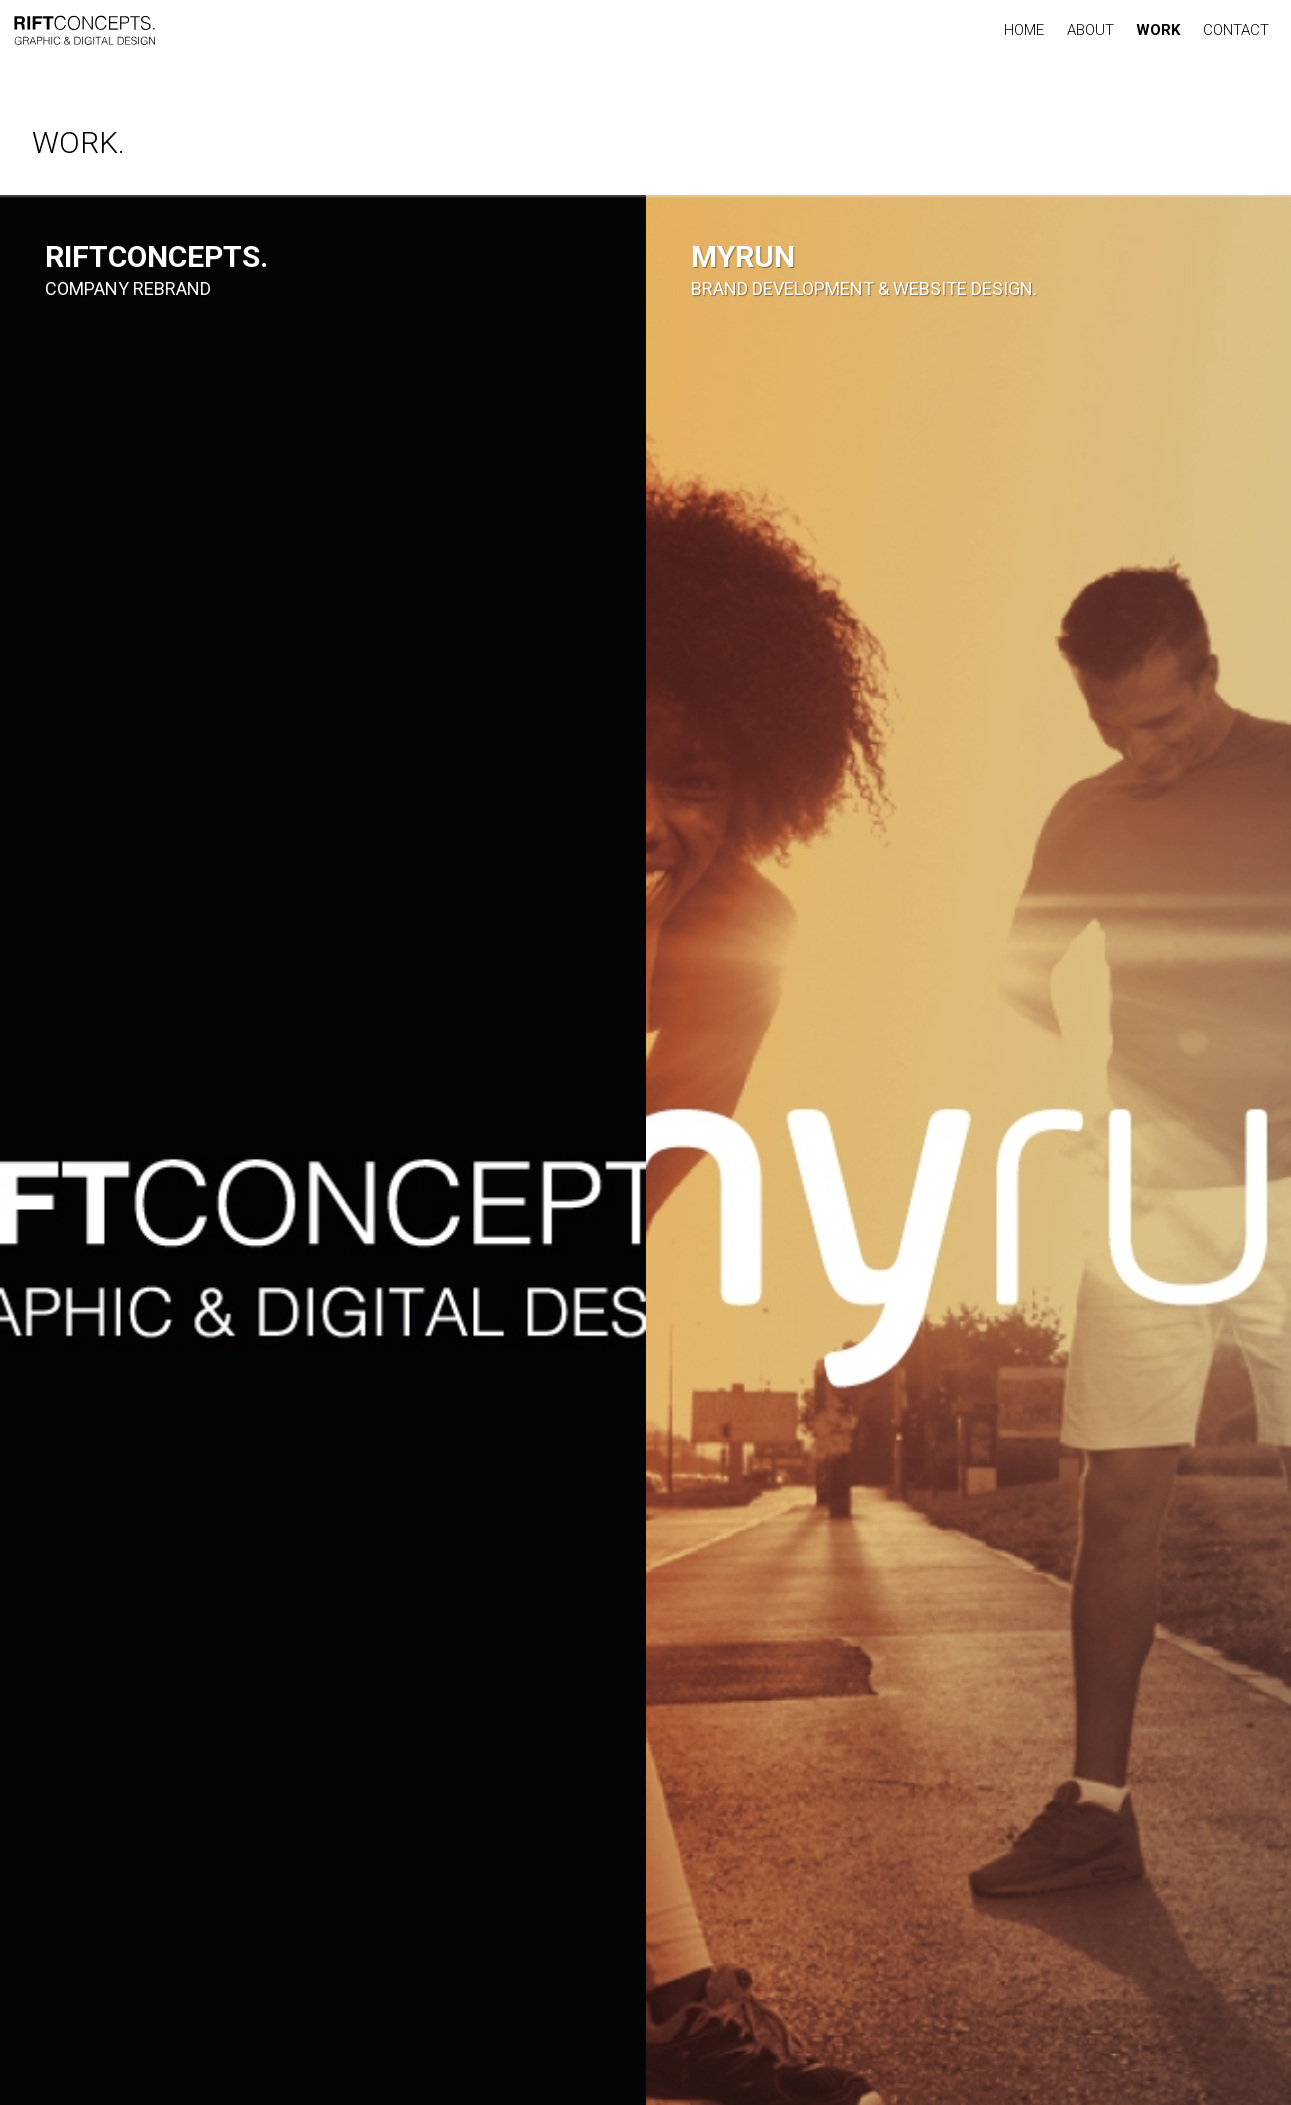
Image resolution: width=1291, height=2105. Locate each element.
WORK (1158, 30)
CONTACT (1236, 30)
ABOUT (1090, 30)
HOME (1024, 30)
